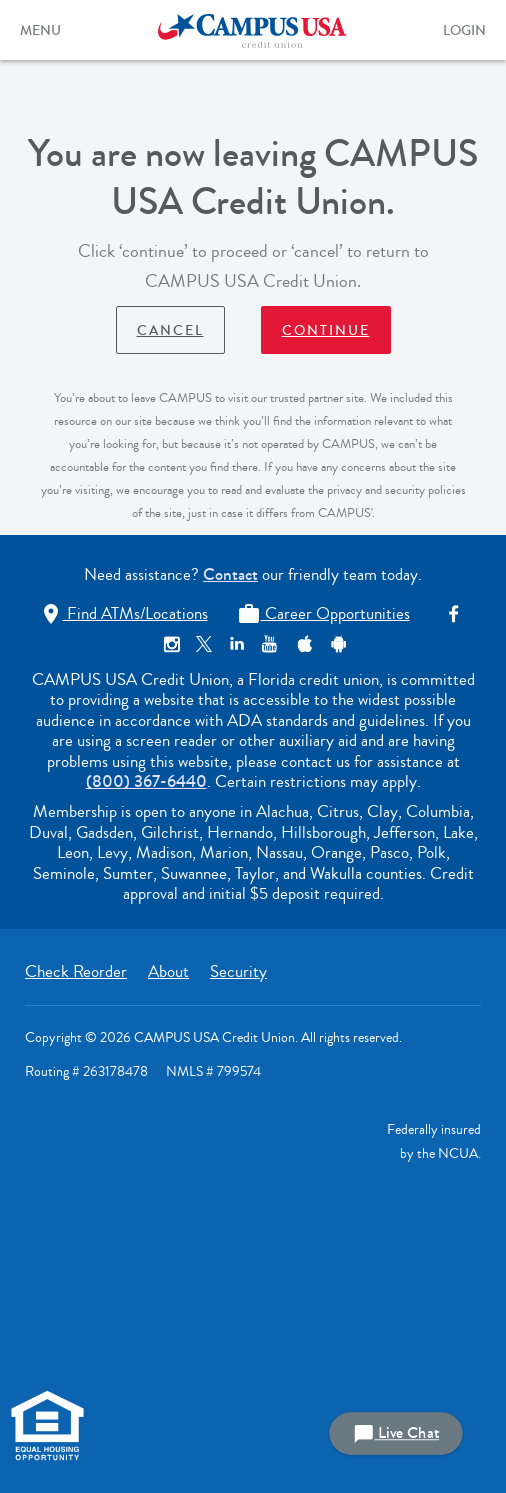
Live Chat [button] (396, 1433)
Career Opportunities (323, 613)
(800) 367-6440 (146, 781)
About (168, 971)
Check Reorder (76, 971)
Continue (326, 331)
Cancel (170, 331)
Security (238, 971)
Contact (230, 574)
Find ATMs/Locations (123, 613)
